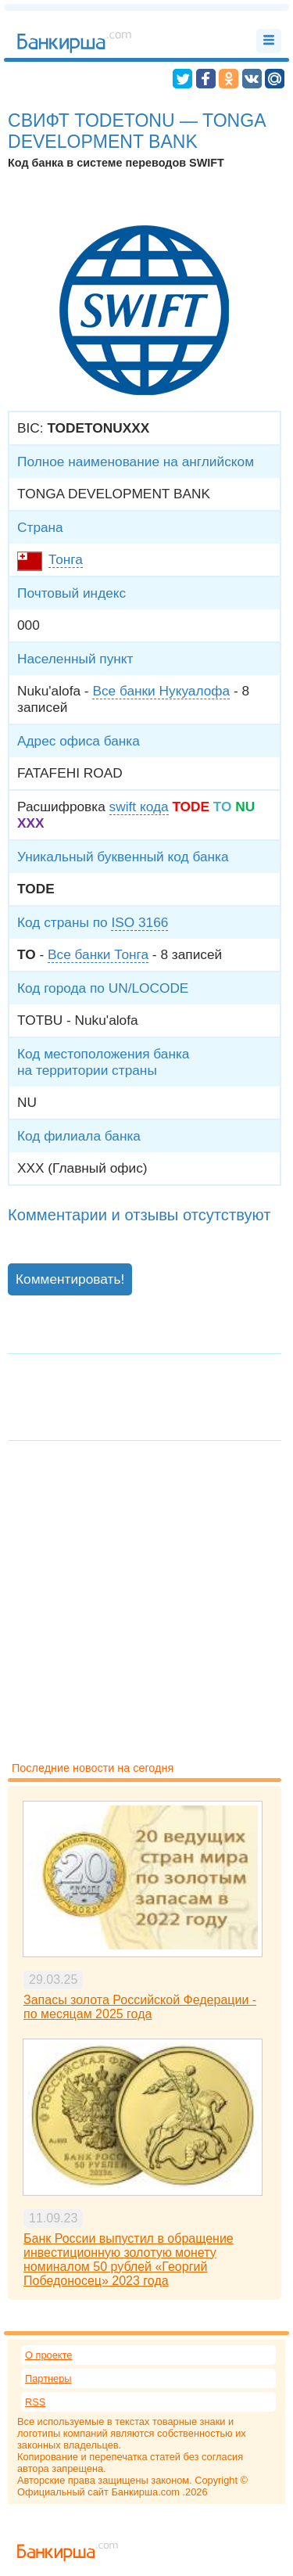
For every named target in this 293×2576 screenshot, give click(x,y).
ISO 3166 (139, 922)
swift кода (139, 806)
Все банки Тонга (98, 954)
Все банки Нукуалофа (161, 691)
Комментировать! (70, 1279)
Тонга (65, 559)
